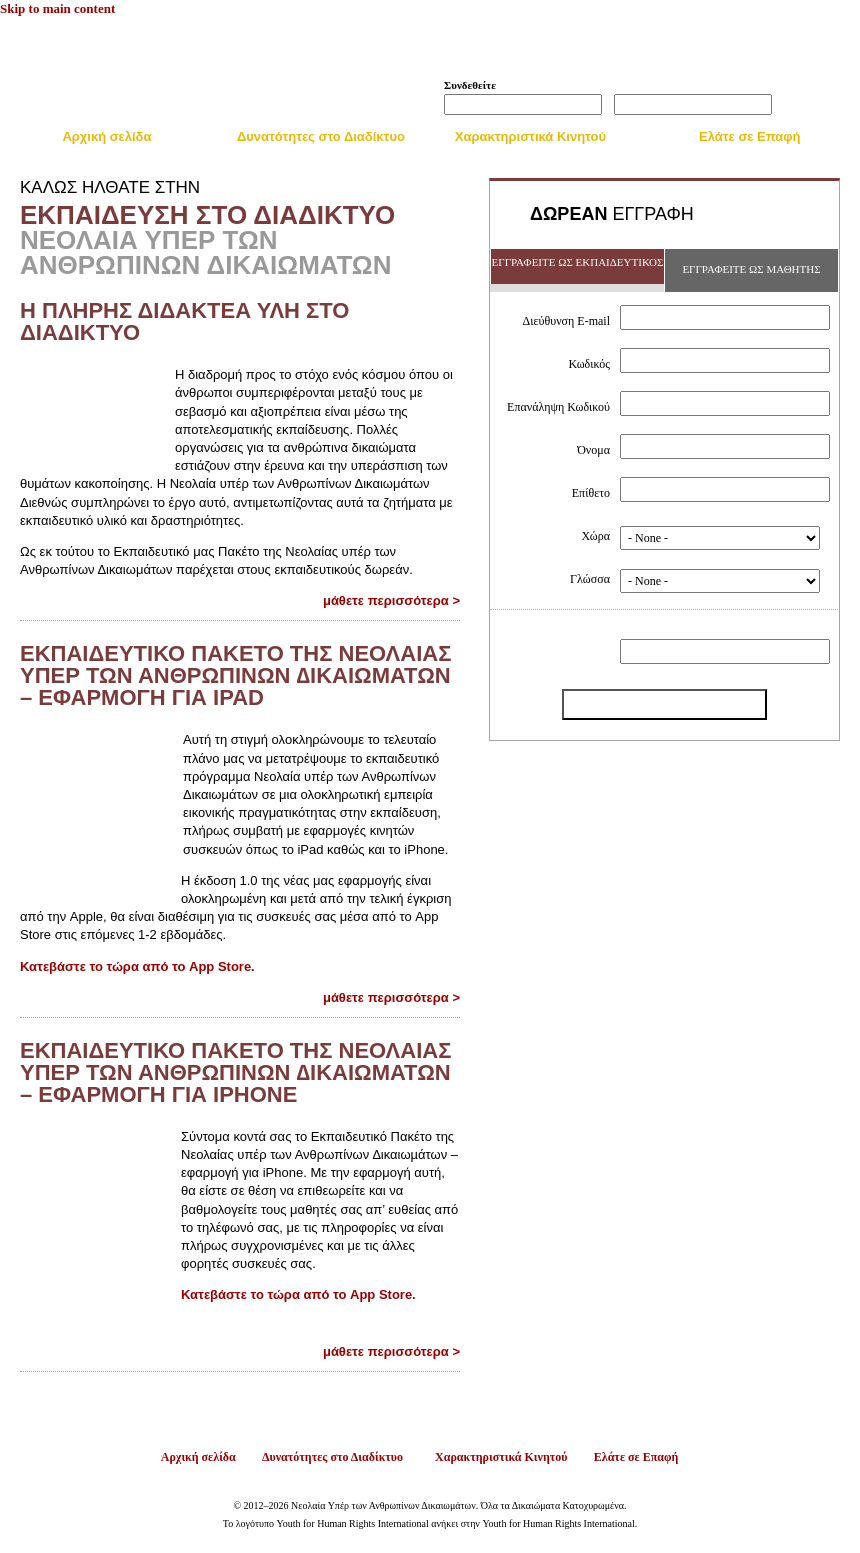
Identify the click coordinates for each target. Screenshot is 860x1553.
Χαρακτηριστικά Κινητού (530, 136)
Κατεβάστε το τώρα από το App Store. (137, 966)
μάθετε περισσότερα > (391, 600)
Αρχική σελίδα (106, 136)
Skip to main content (57, 8)
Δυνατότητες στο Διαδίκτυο (321, 136)
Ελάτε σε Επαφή (750, 136)
